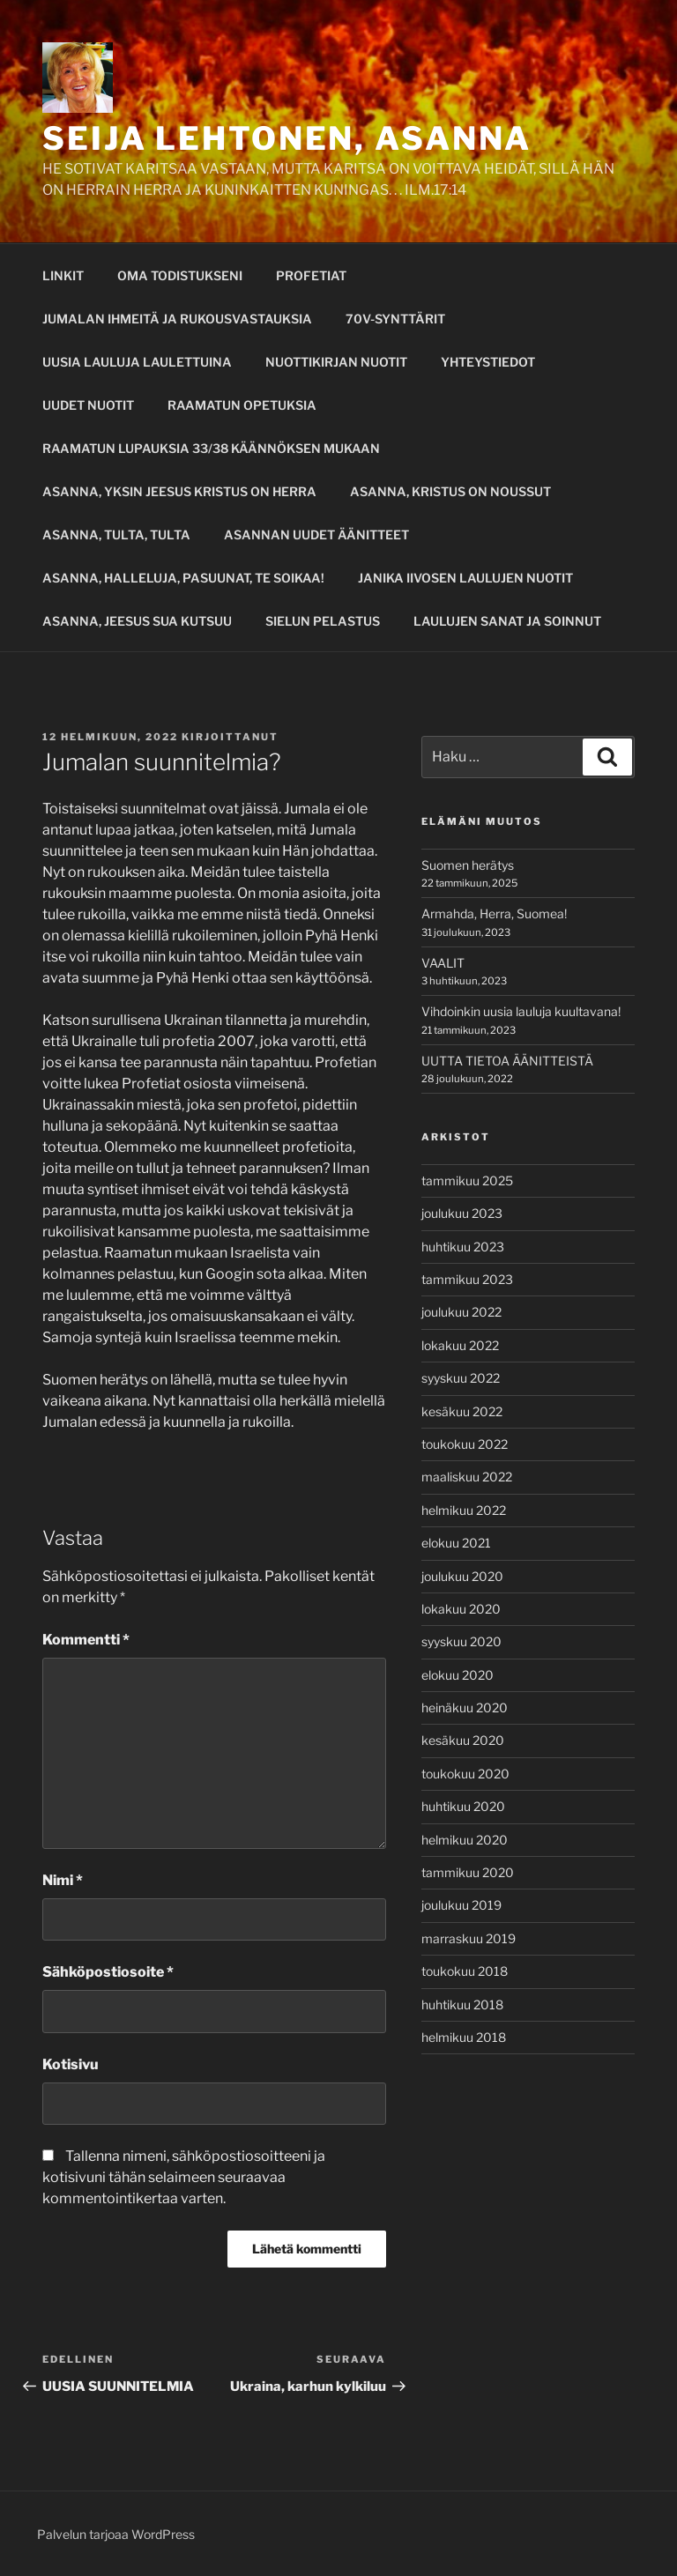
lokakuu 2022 (460, 1345)
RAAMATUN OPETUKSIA (241, 404)
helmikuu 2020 (464, 1839)
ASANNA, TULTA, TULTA (116, 534)
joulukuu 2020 (462, 1576)
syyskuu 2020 (461, 1641)
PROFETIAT (311, 275)
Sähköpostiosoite (108, 1972)
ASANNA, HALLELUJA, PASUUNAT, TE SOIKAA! (183, 577)
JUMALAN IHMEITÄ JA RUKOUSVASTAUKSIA (177, 318)
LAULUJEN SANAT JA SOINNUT (507, 620)
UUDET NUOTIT (88, 404)
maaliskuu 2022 (466, 1476)
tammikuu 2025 (467, 1180)
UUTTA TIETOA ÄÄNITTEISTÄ (507, 1060)
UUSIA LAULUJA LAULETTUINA (137, 361)
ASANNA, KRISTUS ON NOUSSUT (450, 491)
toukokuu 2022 (464, 1443)
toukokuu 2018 (464, 1971)
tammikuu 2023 (467, 1279)
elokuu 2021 (456, 1542)
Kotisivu (70, 2064)
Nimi (62, 1880)
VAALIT (443, 962)
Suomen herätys (467, 864)
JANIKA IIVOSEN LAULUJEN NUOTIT (465, 577)
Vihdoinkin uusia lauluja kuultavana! (521, 1011)
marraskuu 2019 (468, 1938)
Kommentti (86, 1639)
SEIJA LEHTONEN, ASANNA (287, 138)
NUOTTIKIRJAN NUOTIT (336, 361)
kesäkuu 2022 (461, 1411)
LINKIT (63, 275)
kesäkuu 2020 (462, 1740)
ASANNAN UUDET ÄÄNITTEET (316, 534)
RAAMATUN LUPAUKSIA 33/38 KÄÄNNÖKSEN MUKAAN (211, 448)
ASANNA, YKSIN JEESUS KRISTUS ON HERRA (179, 491)
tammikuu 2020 (467, 1872)
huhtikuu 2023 (462, 1246)
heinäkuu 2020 (464, 1707)
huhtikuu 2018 (462, 2004)
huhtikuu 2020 (463, 1806)
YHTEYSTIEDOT (488, 361)
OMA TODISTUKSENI (179, 275)
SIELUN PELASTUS (322, 620)
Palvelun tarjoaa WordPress (116, 2534)
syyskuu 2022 (460, 1377)
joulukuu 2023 (461, 1213)
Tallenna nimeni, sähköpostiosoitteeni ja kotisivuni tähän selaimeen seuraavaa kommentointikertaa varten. (183, 2177)
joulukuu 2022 (461, 1311)
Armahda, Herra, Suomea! (494, 913)
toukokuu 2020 (465, 1773)
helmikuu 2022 (463, 1510)
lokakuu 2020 (461, 1608)
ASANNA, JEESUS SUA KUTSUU (137, 620)
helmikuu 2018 (463, 2037)
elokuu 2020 (457, 1674)
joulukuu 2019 (461, 1904)
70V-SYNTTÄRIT (395, 318)
